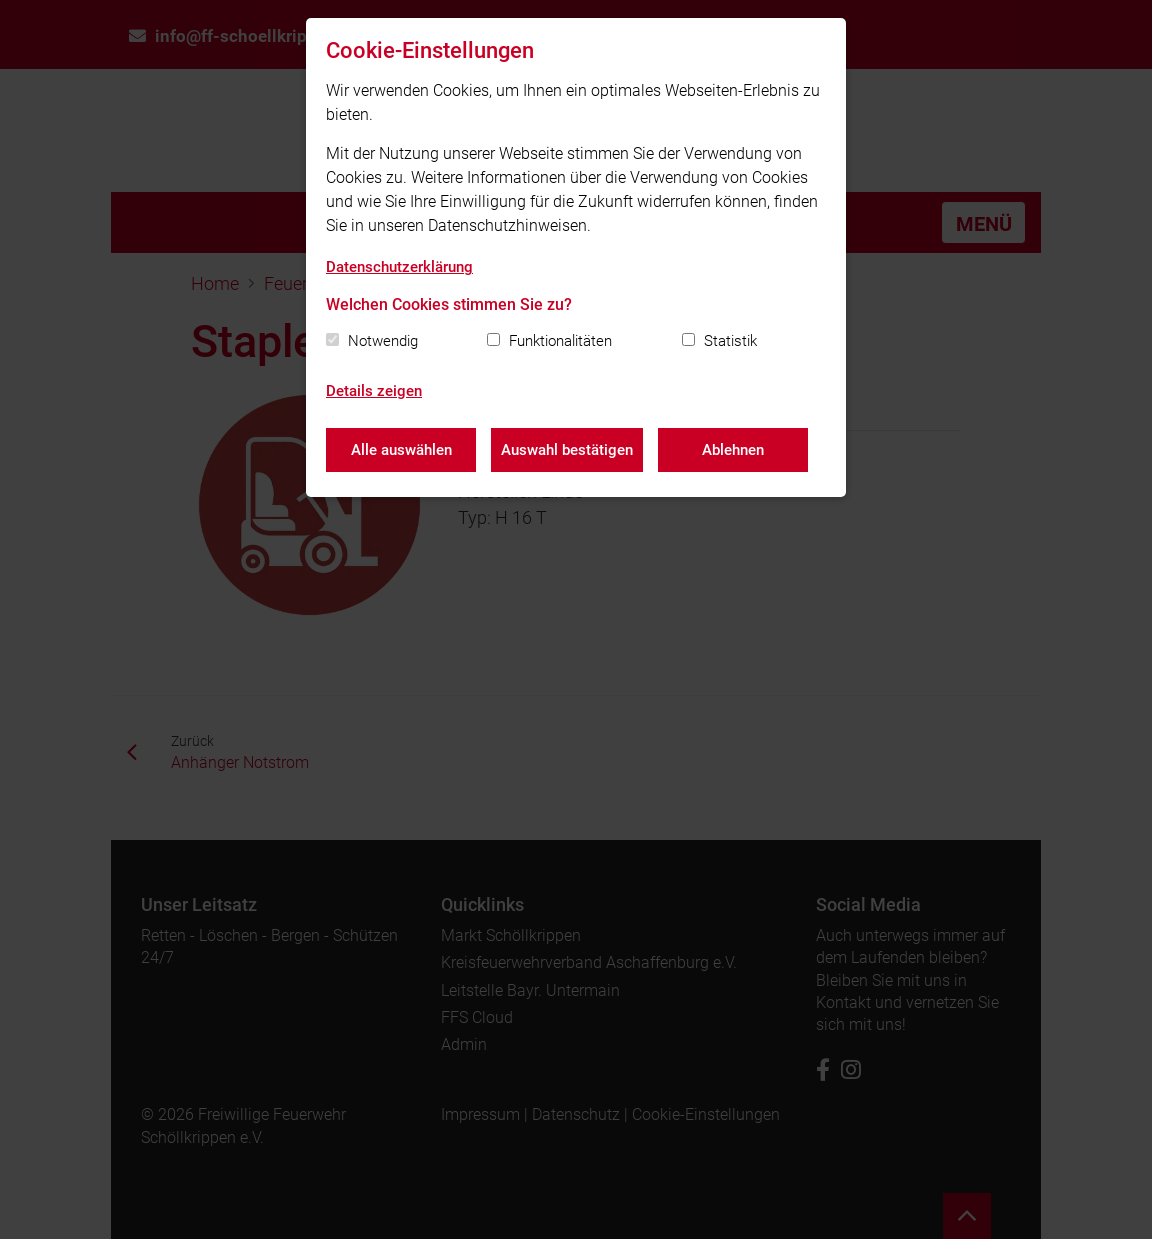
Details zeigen (374, 391)
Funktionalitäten (560, 341)
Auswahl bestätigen (567, 450)
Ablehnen (733, 450)
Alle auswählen (401, 450)
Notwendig (383, 341)
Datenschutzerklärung (399, 267)
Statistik (730, 341)
